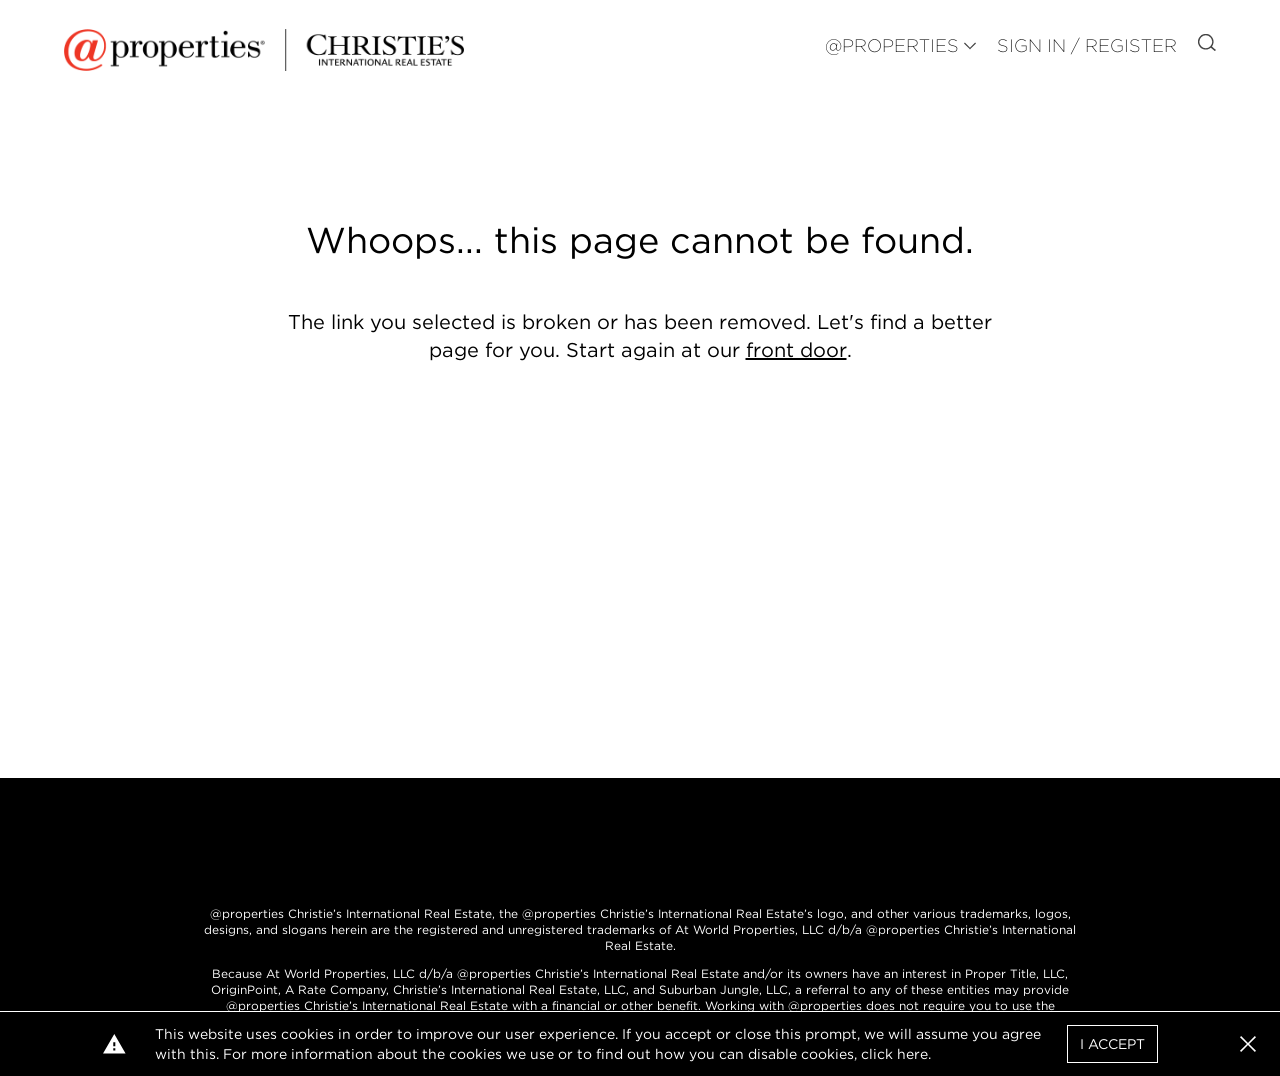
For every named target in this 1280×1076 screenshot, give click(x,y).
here (912, 1054)
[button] (1248, 1044)
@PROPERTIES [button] (892, 45)
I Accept (1112, 1044)
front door (796, 350)
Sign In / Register (1087, 45)
